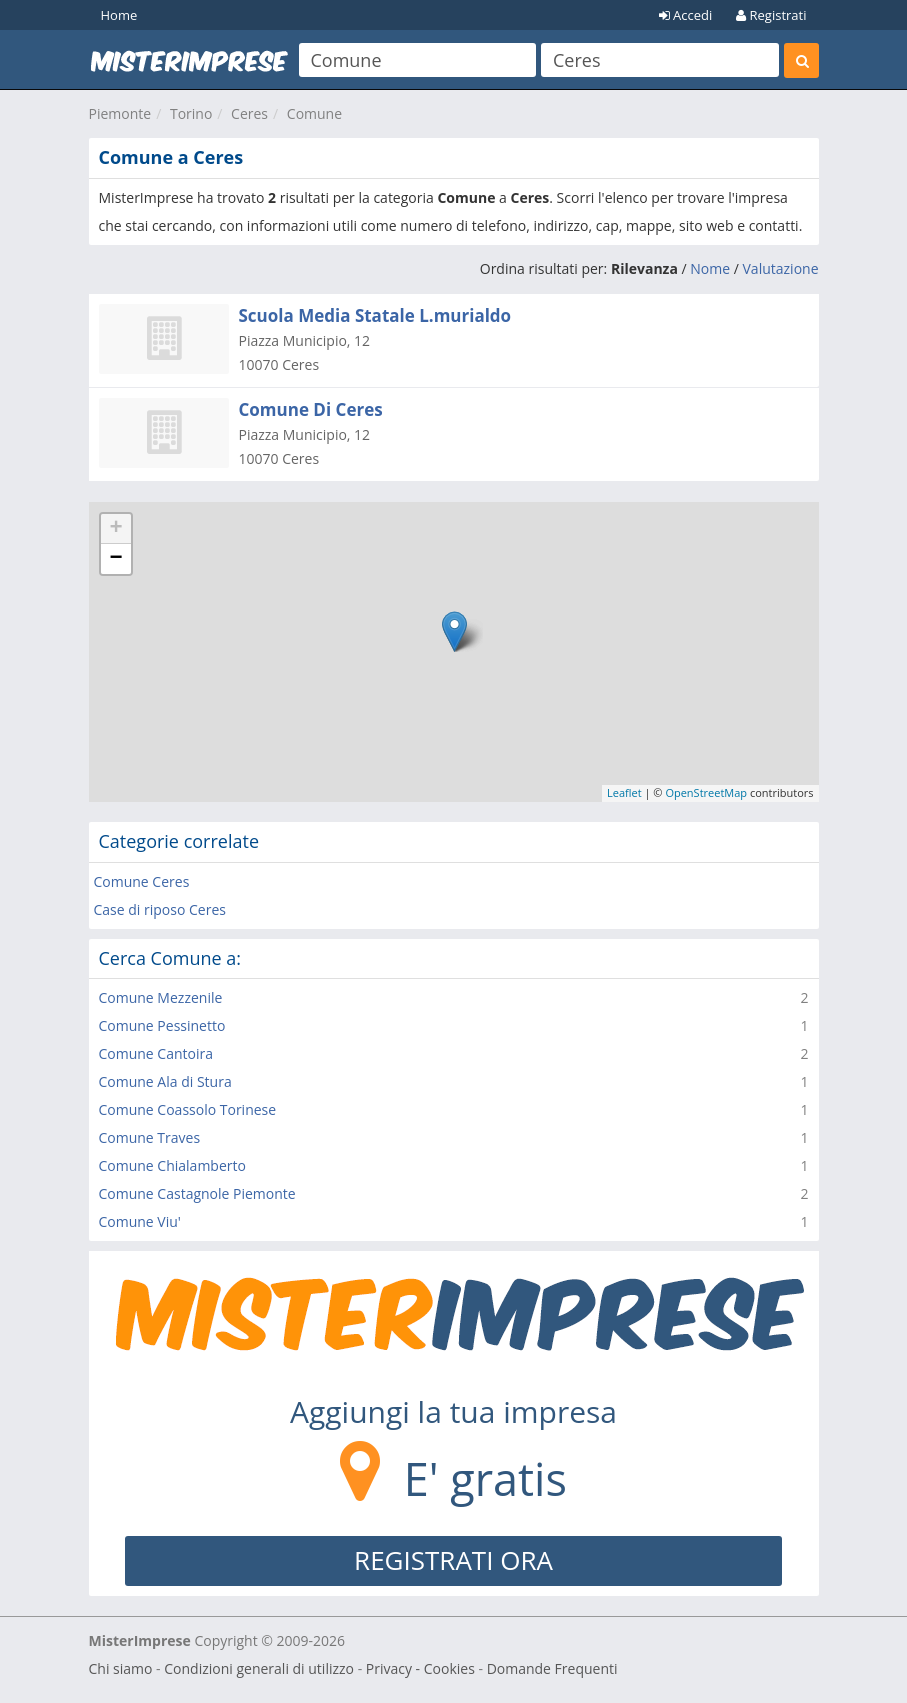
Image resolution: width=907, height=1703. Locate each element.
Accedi (686, 15)
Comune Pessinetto (162, 1025)
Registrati (771, 15)
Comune (314, 113)
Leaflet (624, 792)
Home (119, 15)
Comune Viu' (140, 1221)
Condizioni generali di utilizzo (259, 1668)
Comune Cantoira (156, 1053)
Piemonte (120, 113)
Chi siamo (121, 1668)
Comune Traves (150, 1137)
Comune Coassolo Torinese (188, 1109)
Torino (191, 113)
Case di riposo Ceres (160, 909)
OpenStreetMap (706, 792)
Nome (710, 268)
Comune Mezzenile (161, 997)
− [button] (115, 559)
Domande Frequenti (552, 1668)
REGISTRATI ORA (453, 1560)
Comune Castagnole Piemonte (197, 1193)
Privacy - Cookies (420, 1668)
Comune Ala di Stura (165, 1081)
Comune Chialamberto (172, 1165)
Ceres (249, 113)
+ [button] (115, 529)
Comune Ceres (142, 881)
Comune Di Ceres (311, 409)
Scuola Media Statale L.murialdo (375, 315)
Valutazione (781, 268)
